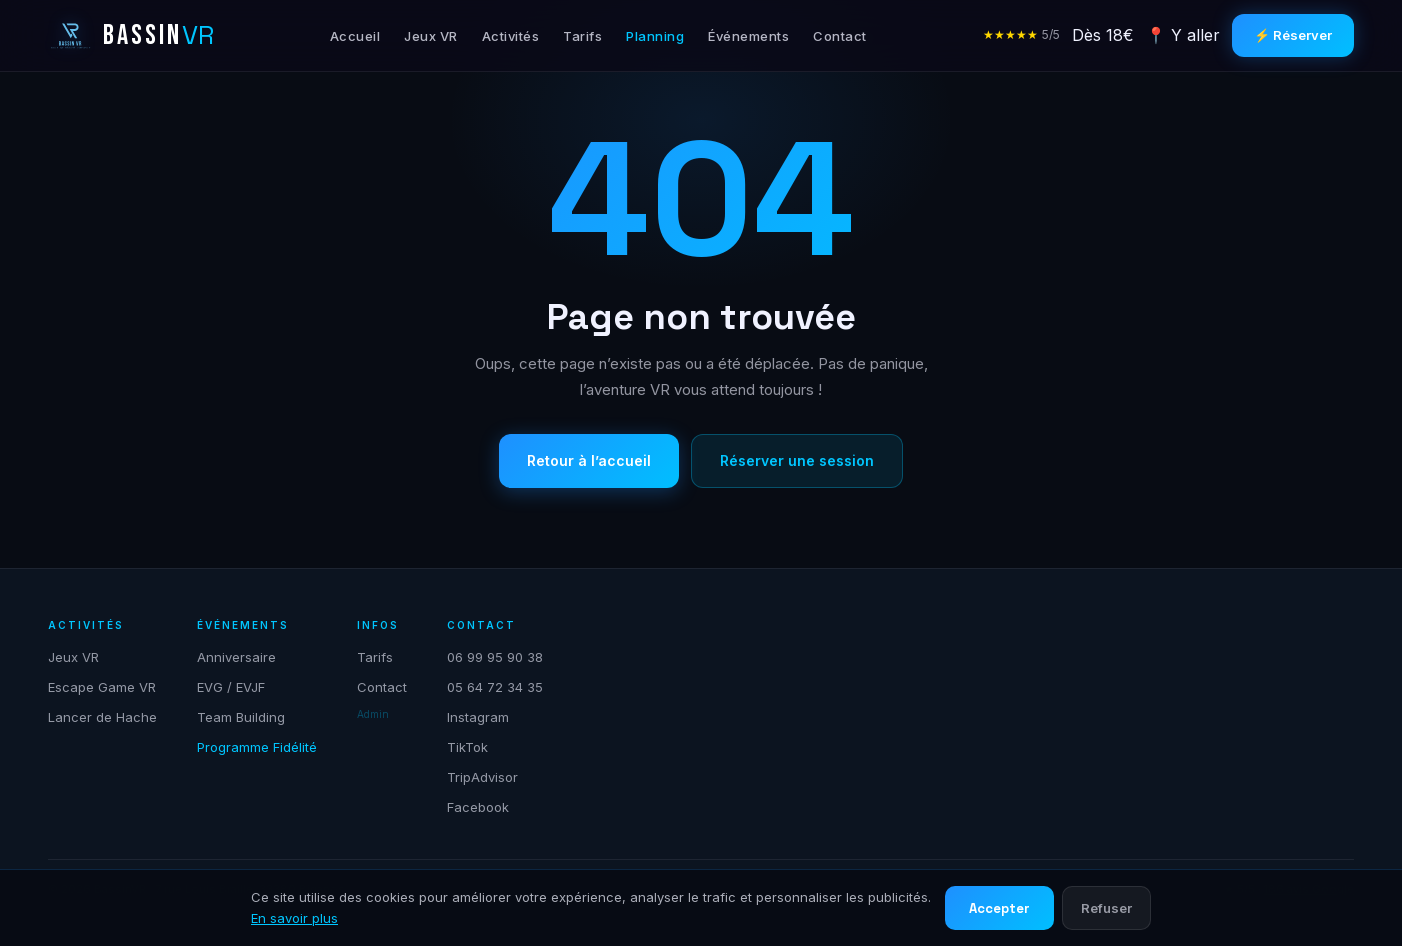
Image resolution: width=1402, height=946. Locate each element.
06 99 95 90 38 (495, 657)
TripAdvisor (482, 777)
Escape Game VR (102, 687)
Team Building (241, 717)
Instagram (478, 717)
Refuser (1106, 908)
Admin (373, 714)
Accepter (999, 908)
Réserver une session (797, 460)
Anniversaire (236, 657)
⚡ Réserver (1293, 35)
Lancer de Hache (102, 717)
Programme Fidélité (257, 747)
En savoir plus (294, 918)
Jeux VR (431, 36)
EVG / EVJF (231, 687)
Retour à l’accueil (589, 460)
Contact (840, 36)
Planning (655, 36)
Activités (511, 36)
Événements (748, 36)
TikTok (467, 747)
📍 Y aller (1183, 35)
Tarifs (582, 36)
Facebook (478, 807)
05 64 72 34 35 (495, 687)
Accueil (355, 36)
